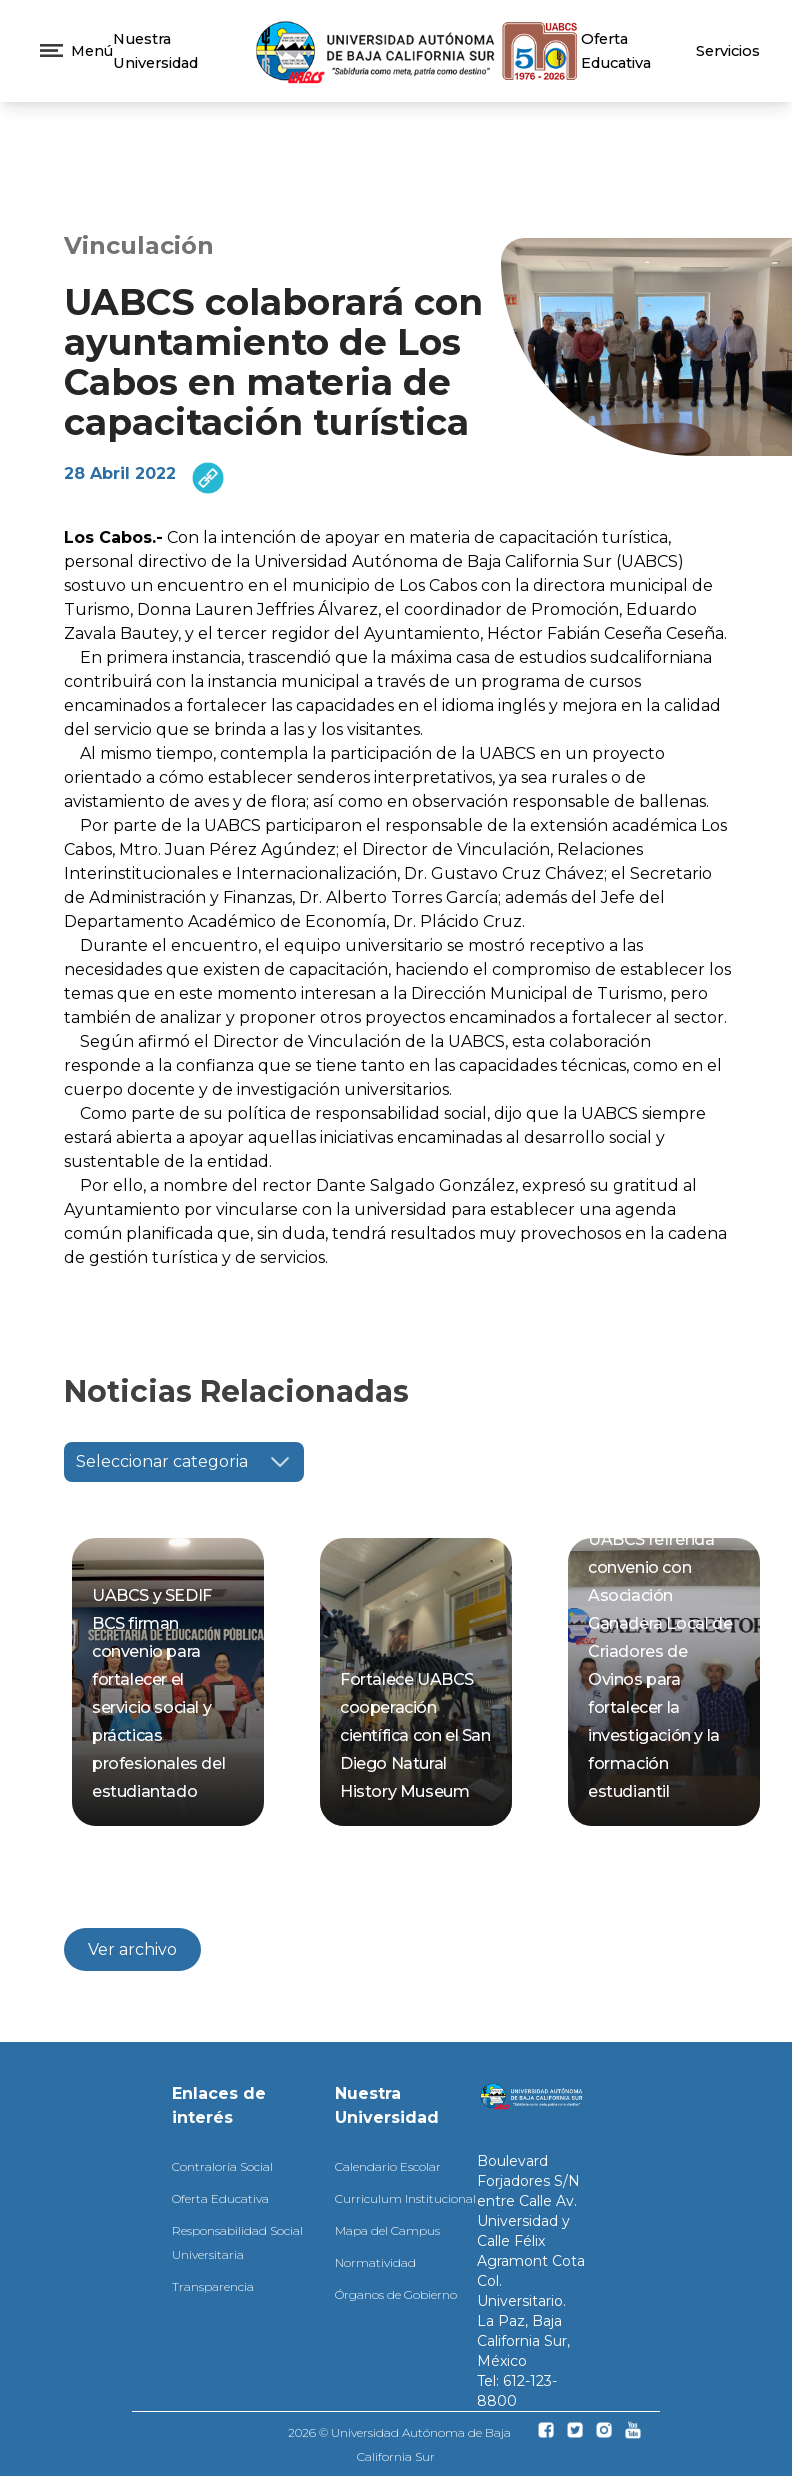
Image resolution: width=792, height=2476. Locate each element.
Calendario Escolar (388, 2166)
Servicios (728, 51)
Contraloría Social (222, 2166)
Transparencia (213, 2286)
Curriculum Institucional (405, 2198)
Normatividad (375, 2262)
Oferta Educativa (220, 2198)
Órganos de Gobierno (396, 2294)
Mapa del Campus (387, 2230)
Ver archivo (132, 1949)
